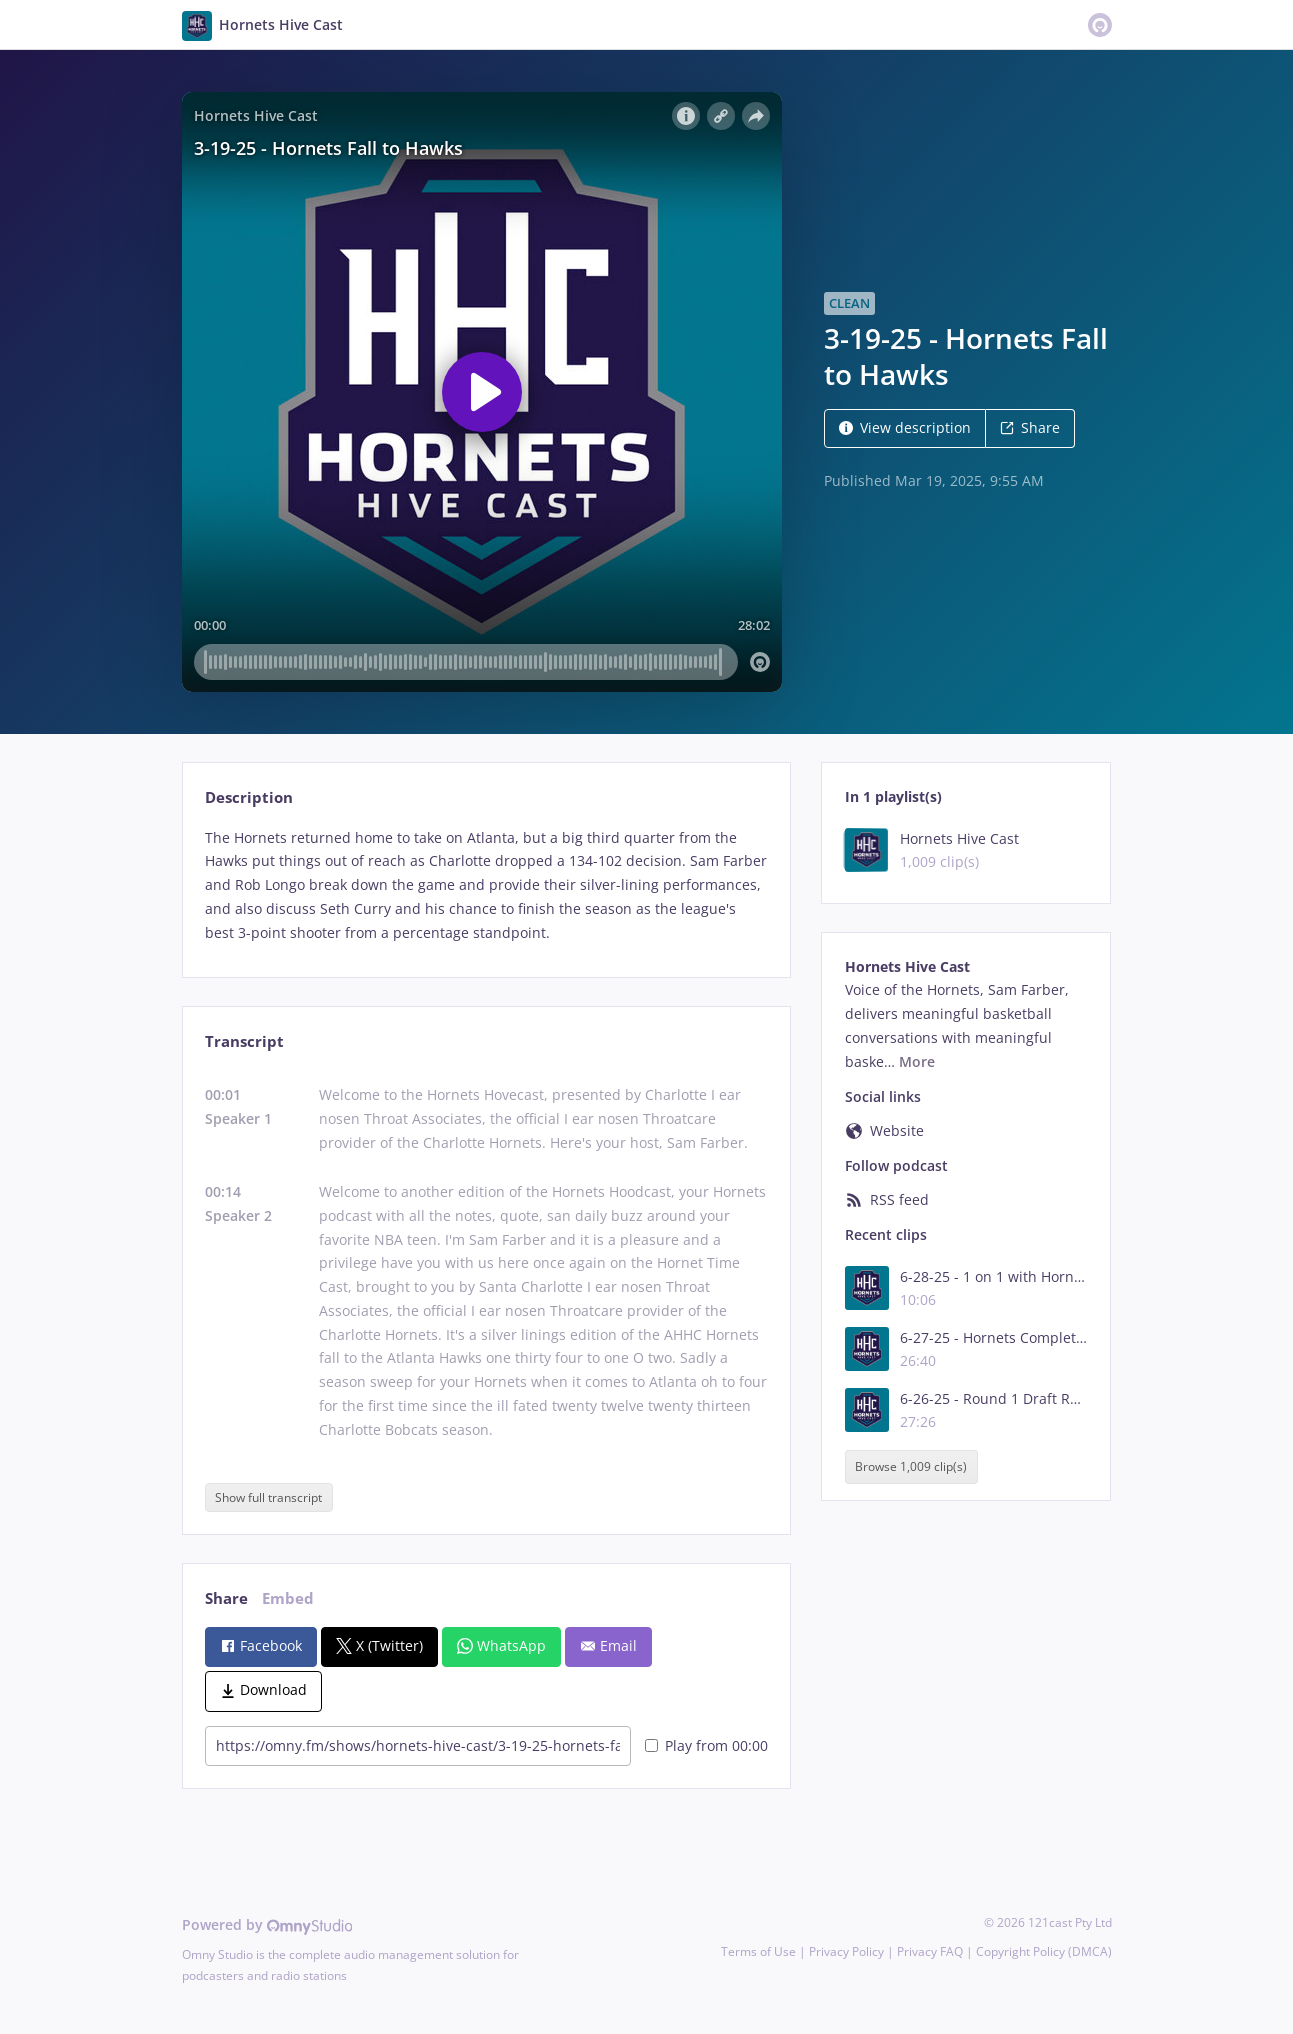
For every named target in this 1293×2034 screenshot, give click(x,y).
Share (1030, 427)
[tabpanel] (486, 885)
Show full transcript (268, 1497)
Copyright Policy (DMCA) (1044, 1951)
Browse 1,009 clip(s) (911, 1466)
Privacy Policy (846, 1951)
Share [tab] (226, 1598)
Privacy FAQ (930, 1951)
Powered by (267, 1924)
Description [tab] (249, 797)
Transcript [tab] (244, 1041)
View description (905, 427)
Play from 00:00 (706, 1745)
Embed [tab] (288, 1598)
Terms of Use (758, 1951)
